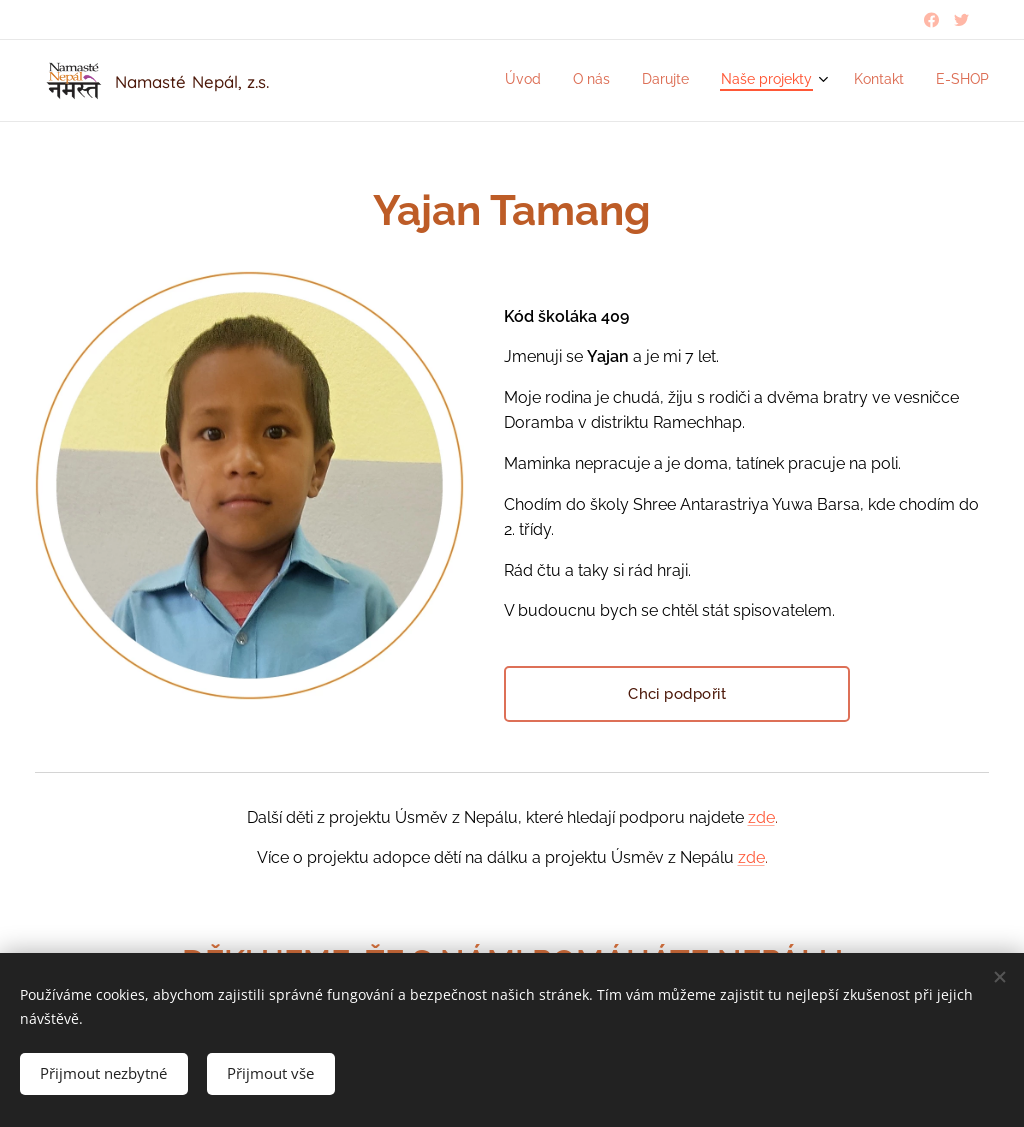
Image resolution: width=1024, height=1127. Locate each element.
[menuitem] (824, 81)
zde (761, 817)
